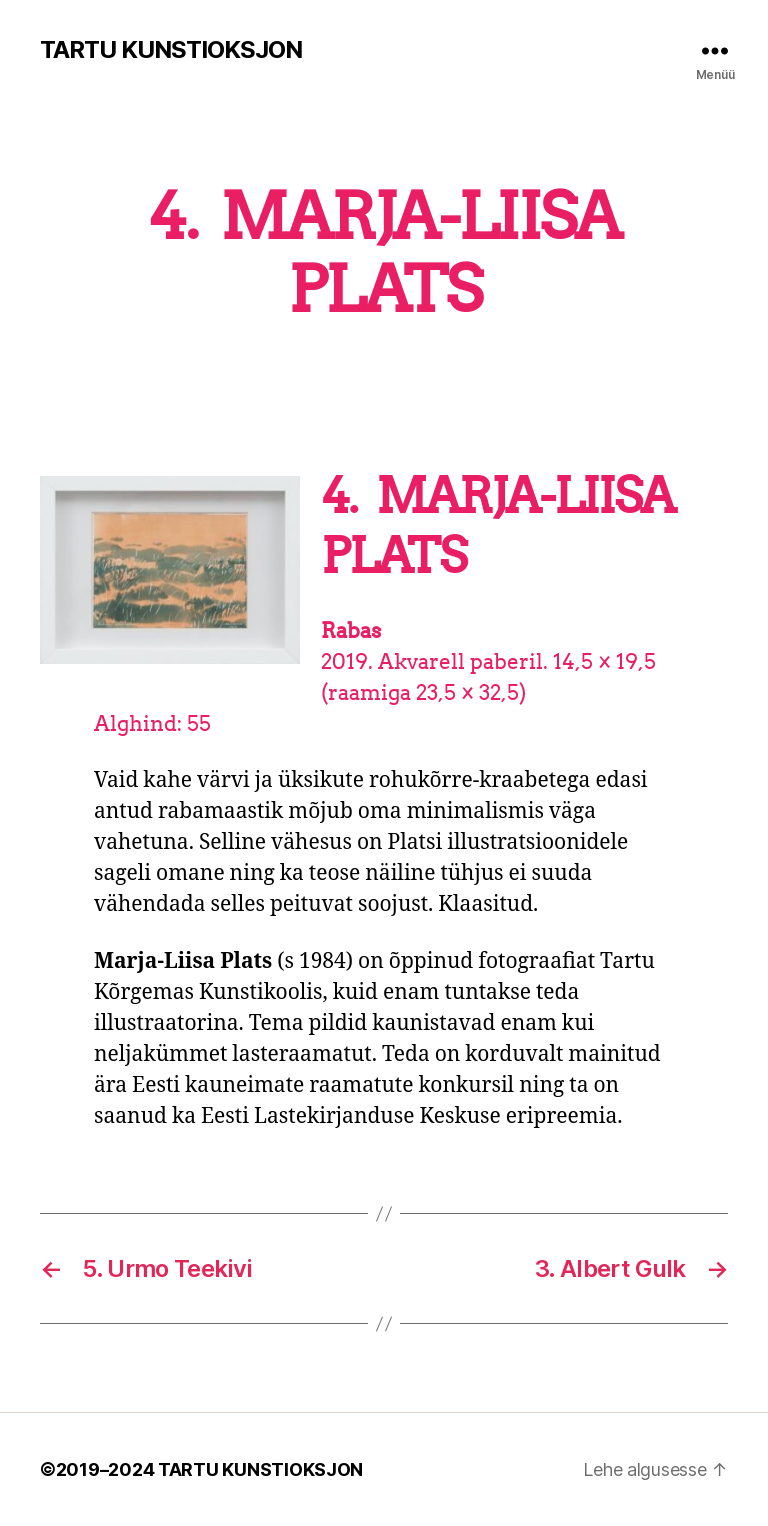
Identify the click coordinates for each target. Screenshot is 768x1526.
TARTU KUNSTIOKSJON (171, 50)
